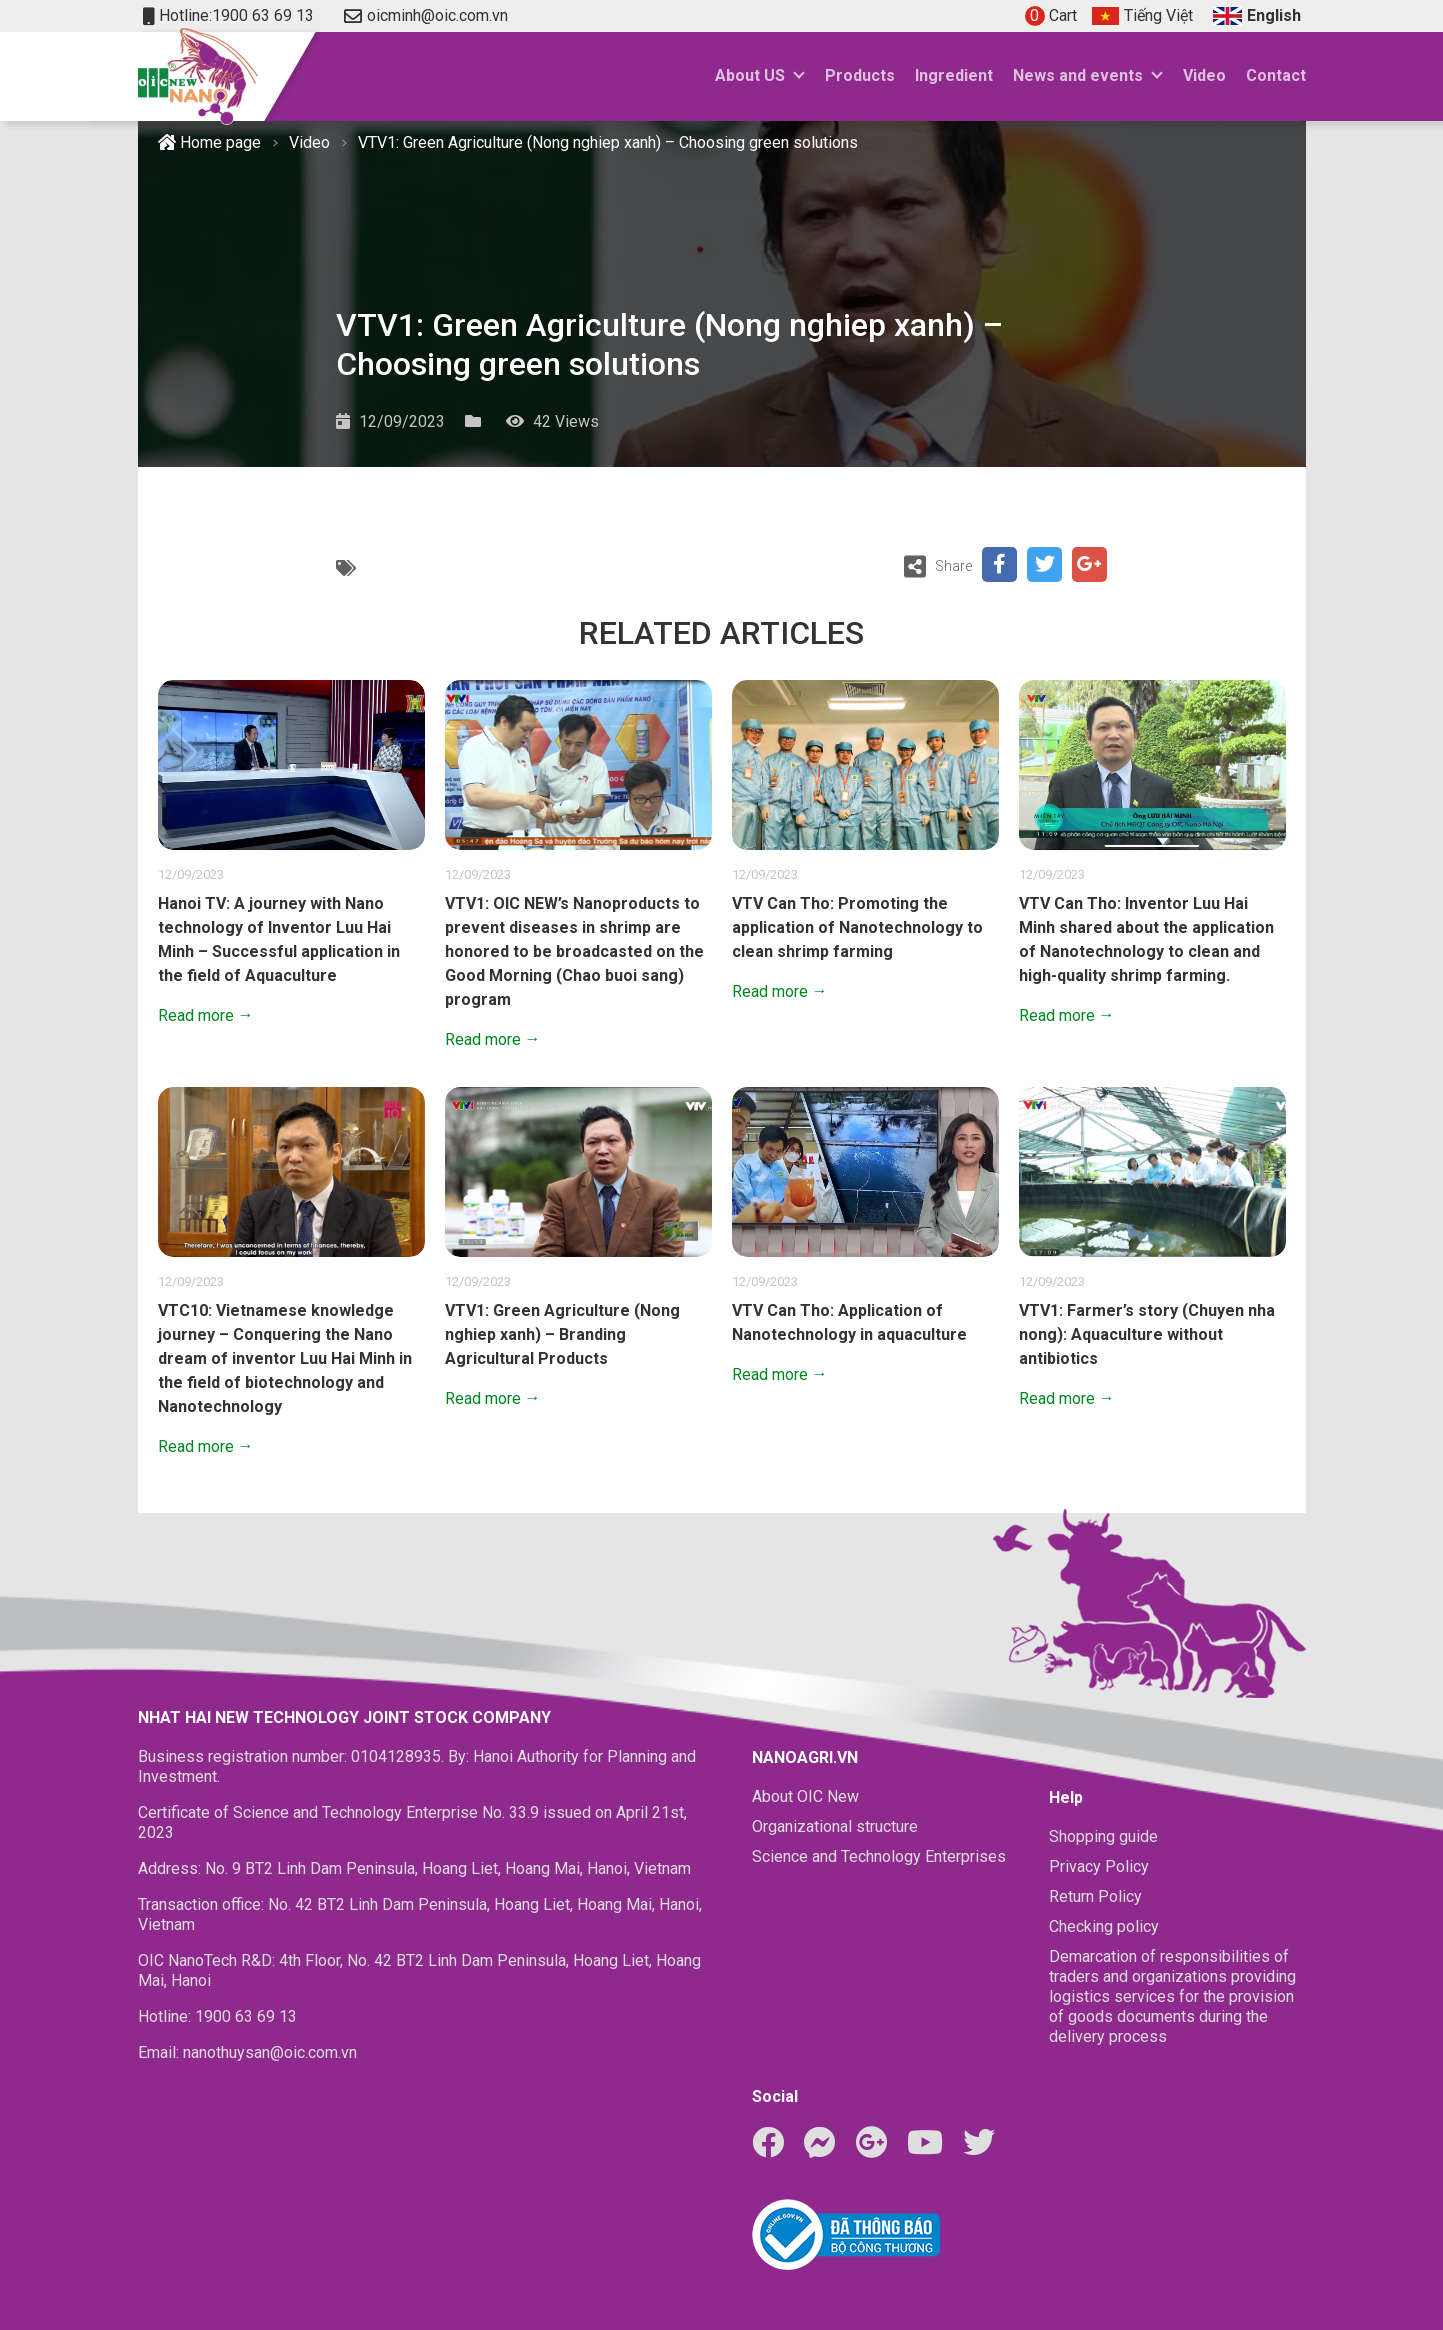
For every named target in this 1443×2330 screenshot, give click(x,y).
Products (860, 75)
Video (1204, 75)
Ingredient (954, 75)
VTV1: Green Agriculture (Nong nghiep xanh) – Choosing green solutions (608, 142)
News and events (1078, 75)
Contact (1276, 75)
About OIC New (805, 1796)
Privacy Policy (1099, 1866)
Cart (1051, 15)
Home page (209, 142)
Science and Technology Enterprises (879, 1856)
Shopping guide (1103, 1836)
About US (750, 75)
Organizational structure (835, 1826)
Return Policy (1095, 1896)
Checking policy (1104, 1926)
